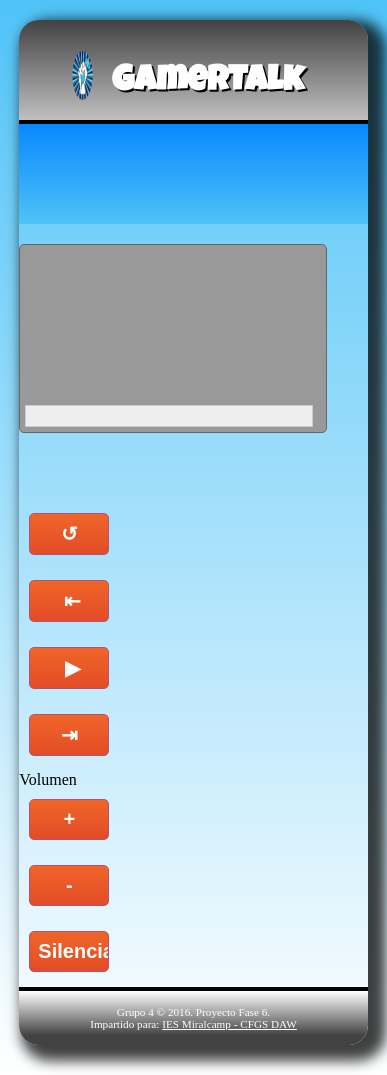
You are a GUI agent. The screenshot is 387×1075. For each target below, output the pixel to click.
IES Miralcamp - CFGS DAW (229, 1024)
